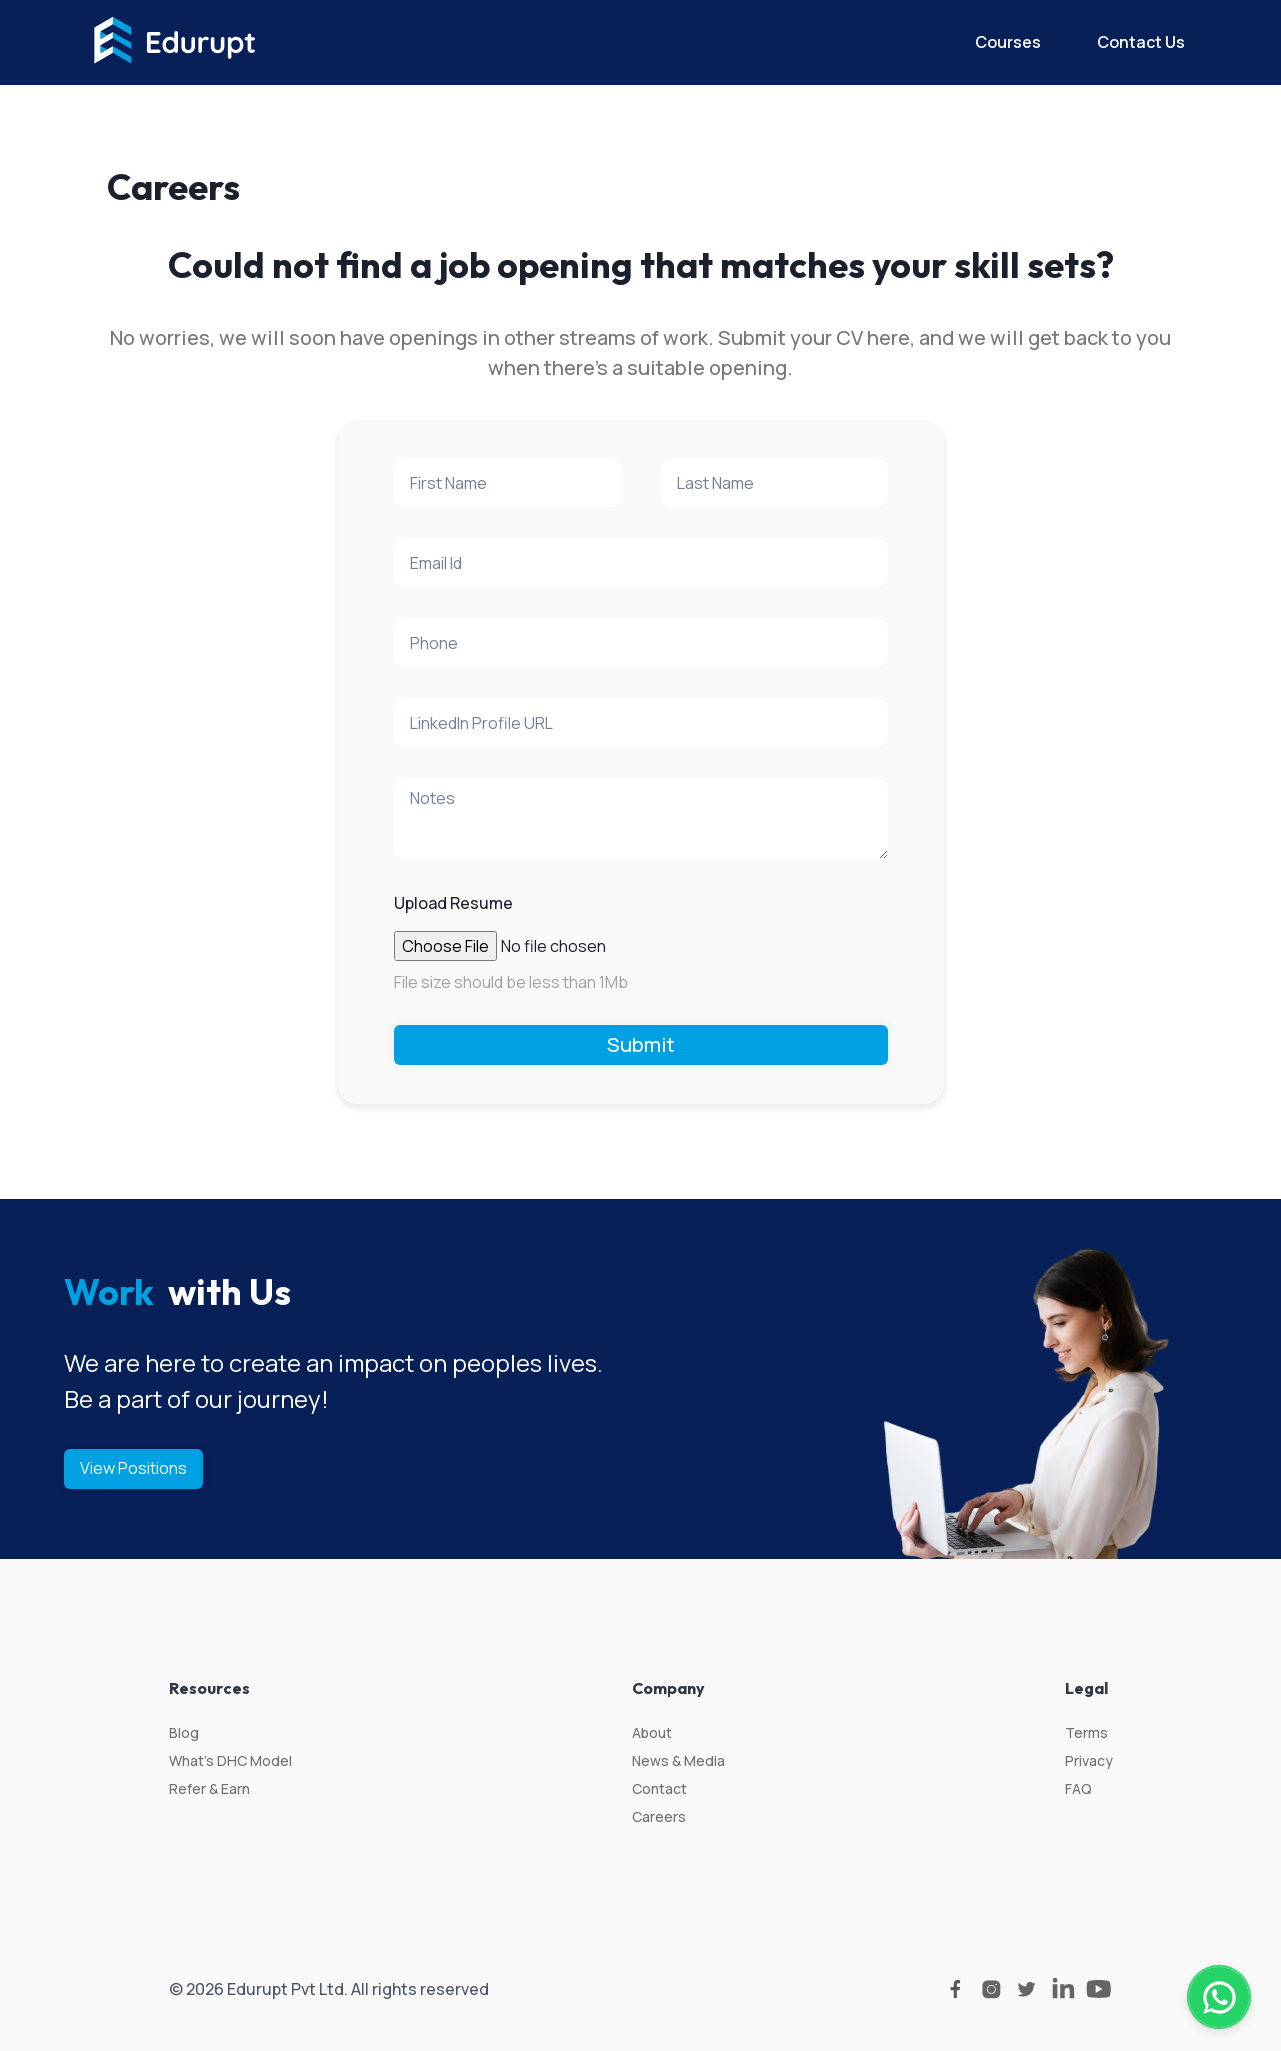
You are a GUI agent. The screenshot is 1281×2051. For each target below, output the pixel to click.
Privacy (1089, 1760)
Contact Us (1141, 42)
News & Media (678, 1760)
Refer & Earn (209, 1788)
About (652, 1732)
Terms (1086, 1732)
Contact (659, 1788)
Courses (1008, 42)
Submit (641, 1044)
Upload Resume (453, 903)
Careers (659, 1816)
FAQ (1078, 1788)
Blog (184, 1732)
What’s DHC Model (230, 1760)
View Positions (133, 1468)
